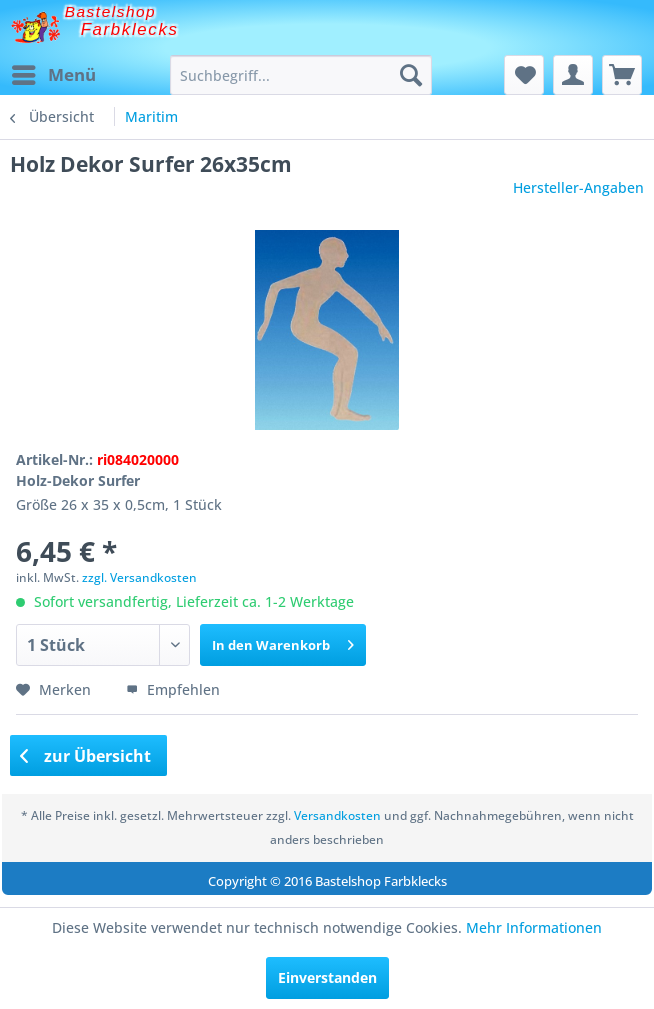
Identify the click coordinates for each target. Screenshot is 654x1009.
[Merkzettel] (524, 75)
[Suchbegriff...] (301, 75)
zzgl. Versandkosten (139, 577)
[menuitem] (53, 75)
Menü (54, 72)
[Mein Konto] (573, 75)
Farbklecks (130, 29)
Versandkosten (337, 815)
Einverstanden (327, 977)
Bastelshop (111, 11)
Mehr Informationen (534, 927)
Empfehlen (173, 689)
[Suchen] (411, 75)
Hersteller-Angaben (578, 187)
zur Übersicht (86, 756)
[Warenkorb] (622, 75)
